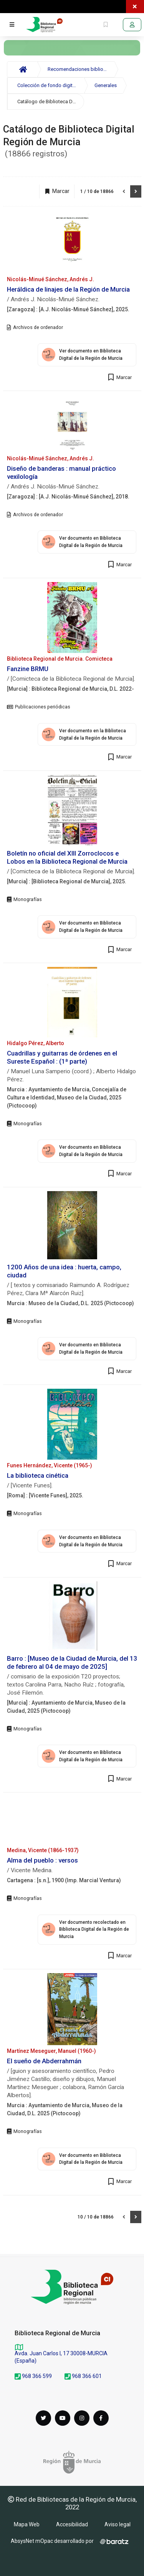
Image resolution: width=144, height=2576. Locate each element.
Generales (105, 85)
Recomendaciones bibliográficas (81, 69)
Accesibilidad (72, 2524)
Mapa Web (27, 2524)
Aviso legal (117, 2524)
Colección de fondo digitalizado (50, 85)
